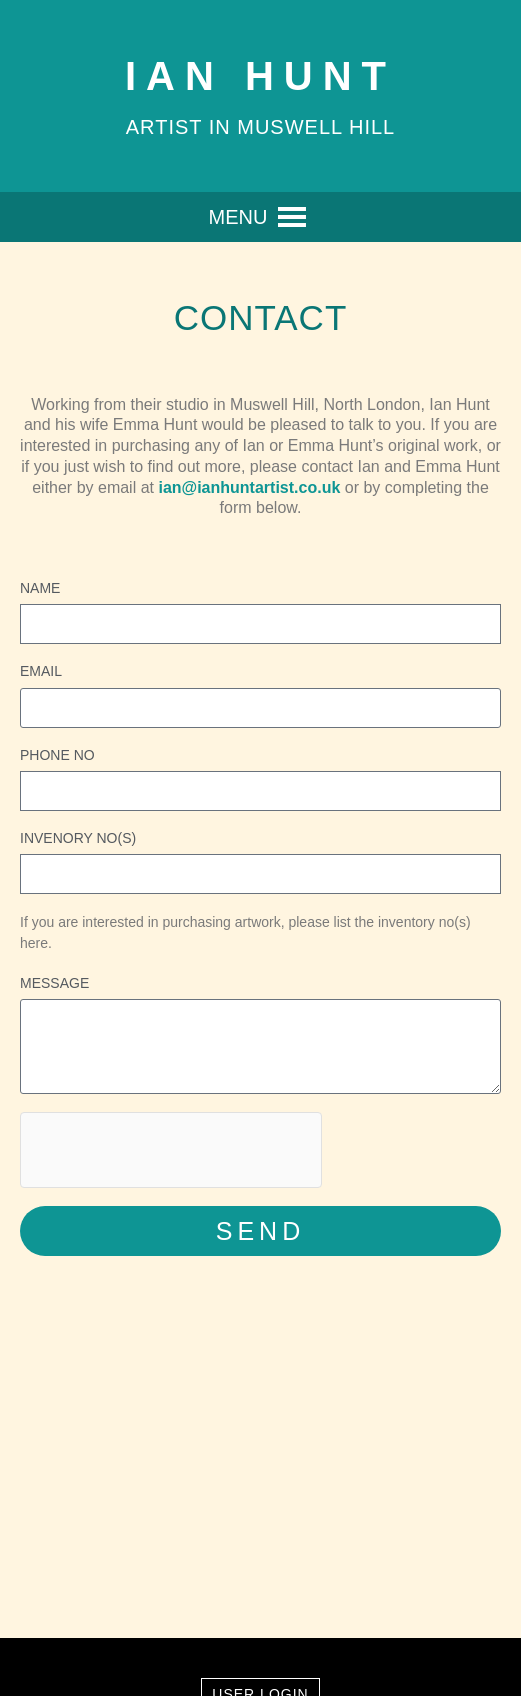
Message (54, 983)
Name (40, 588)
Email (41, 671)
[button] (238, 217)
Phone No (57, 755)
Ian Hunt (260, 76)
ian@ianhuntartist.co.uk (249, 487)
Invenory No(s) (78, 838)
